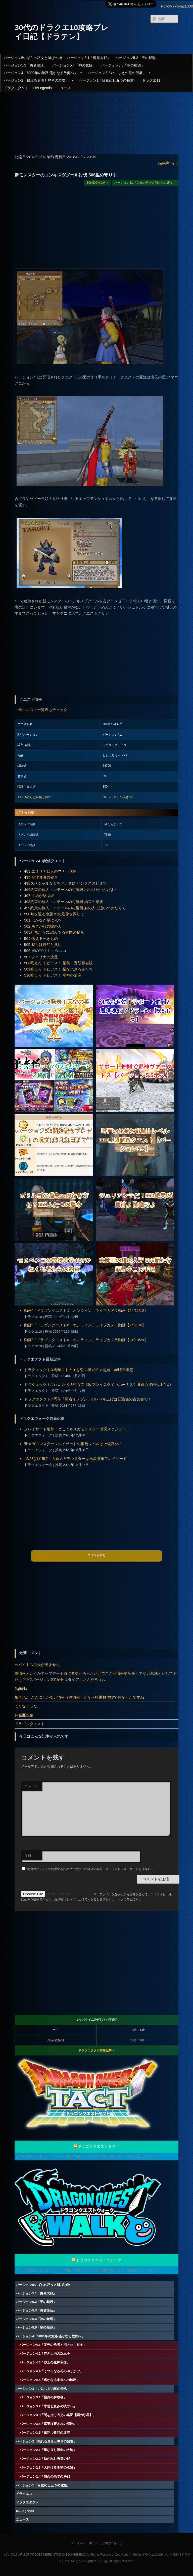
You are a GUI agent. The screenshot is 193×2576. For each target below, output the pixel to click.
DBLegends (42, 88)
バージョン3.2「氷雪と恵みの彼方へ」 (48, 2406)
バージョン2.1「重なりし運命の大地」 (48, 2450)
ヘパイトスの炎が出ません (37, 1664)
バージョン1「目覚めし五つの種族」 (108, 80)
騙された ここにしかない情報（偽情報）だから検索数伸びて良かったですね (79, 1697)
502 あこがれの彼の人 (43, 926)
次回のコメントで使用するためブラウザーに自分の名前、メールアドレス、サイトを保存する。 (92, 1869)
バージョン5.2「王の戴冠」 (137, 58)
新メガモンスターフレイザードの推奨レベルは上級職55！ (73, 1444)
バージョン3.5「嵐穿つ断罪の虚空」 (46, 2432)
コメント (31, 1786)
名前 (28, 1855)
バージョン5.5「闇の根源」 (122, 65)
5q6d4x (21, 1688)
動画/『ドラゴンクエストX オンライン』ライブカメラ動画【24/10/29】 (86, 1340)
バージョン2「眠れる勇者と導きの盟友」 (39, 80)
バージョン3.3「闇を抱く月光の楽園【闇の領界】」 (58, 2415)
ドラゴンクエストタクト (98, 2146)
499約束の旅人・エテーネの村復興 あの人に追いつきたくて (75, 908)
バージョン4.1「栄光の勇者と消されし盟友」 (145, 182)
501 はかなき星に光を (43, 920)
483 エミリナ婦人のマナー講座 (50, 871)
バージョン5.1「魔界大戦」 (88, 58)
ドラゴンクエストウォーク (98, 2260)
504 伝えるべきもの (41, 938)
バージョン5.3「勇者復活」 (25, 65)
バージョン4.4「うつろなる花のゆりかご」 (51, 2371)
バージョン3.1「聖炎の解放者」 (43, 2397)
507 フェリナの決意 (41, 957)
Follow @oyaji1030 (177, 6)
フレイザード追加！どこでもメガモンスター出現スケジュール (77, 1429)
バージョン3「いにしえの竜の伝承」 (119, 73)
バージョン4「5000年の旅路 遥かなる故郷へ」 (43, 73)
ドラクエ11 (151, 80)
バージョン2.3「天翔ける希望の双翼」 (48, 2467)
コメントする (96, 1555)
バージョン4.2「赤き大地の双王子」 (46, 2353)
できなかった (26, 1706)
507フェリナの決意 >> (118, 797)
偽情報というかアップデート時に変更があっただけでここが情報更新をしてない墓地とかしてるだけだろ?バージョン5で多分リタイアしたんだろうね (96, 1676)
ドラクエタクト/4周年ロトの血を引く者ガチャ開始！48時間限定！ (80, 1370)
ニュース (64, 88)
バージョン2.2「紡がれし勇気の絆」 (46, 2459)
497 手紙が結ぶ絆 (39, 895)
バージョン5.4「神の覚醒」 (74, 65)
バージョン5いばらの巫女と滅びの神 (33, 58)
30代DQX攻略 (96, 182)
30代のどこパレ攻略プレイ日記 (87, 2561)
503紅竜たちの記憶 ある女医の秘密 (54, 932)
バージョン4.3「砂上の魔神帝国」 (45, 2362)
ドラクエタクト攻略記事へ (96, 2050)
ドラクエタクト (16, 88)
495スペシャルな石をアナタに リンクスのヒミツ (65, 883)
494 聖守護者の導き (41, 877)
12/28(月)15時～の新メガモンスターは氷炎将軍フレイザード (75, 1458)
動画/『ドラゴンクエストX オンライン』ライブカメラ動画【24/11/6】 (85, 1325)
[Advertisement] (96, 128)
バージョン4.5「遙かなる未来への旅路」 (50, 2380)
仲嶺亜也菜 (24, 1715)
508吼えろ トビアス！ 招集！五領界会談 (58, 963)
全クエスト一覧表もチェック (42, 709)
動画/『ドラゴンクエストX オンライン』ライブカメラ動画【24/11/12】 (86, 1310)
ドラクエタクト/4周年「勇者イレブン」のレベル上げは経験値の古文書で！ (88, 1399)
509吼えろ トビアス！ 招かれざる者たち (58, 969)
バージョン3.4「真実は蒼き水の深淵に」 (50, 2424)
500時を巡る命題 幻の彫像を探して (54, 914)
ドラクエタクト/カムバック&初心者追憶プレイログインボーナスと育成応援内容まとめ (97, 1384)
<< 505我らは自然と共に (34, 797)
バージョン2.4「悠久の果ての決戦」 (46, 2476)
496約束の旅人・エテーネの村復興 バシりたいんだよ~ (70, 889)
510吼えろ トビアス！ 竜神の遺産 (52, 975)
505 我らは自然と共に (43, 944)
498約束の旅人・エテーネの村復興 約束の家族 (63, 901)
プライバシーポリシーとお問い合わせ (96, 2543)
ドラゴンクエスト (30, 1724)
